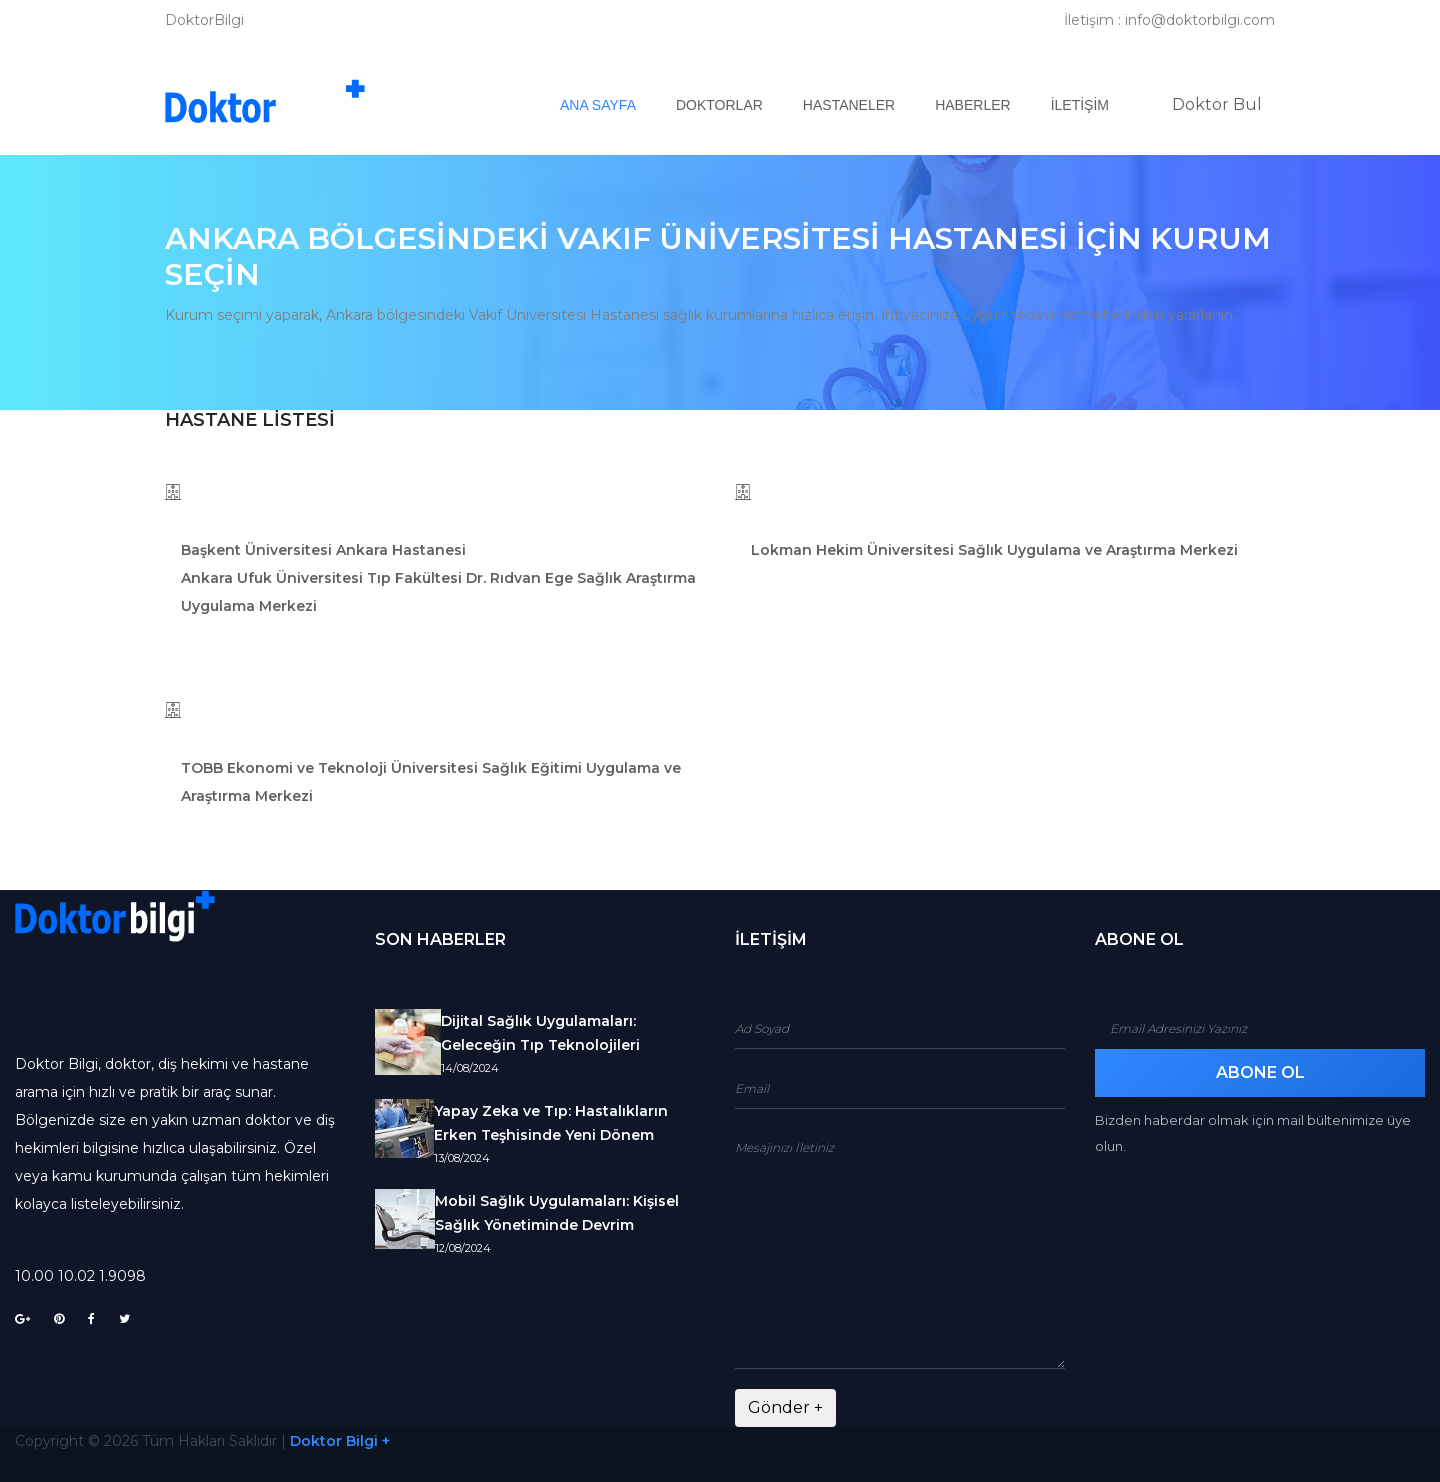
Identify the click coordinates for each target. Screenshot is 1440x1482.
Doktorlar (719, 105)
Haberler (972, 105)
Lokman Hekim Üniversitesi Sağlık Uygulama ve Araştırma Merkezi (994, 550)
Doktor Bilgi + (340, 1441)
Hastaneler (849, 105)
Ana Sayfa (608, 104)
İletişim (1080, 105)
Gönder (785, 1407)
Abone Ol (1260, 1072)
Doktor (1217, 104)
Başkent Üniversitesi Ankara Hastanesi (323, 550)
